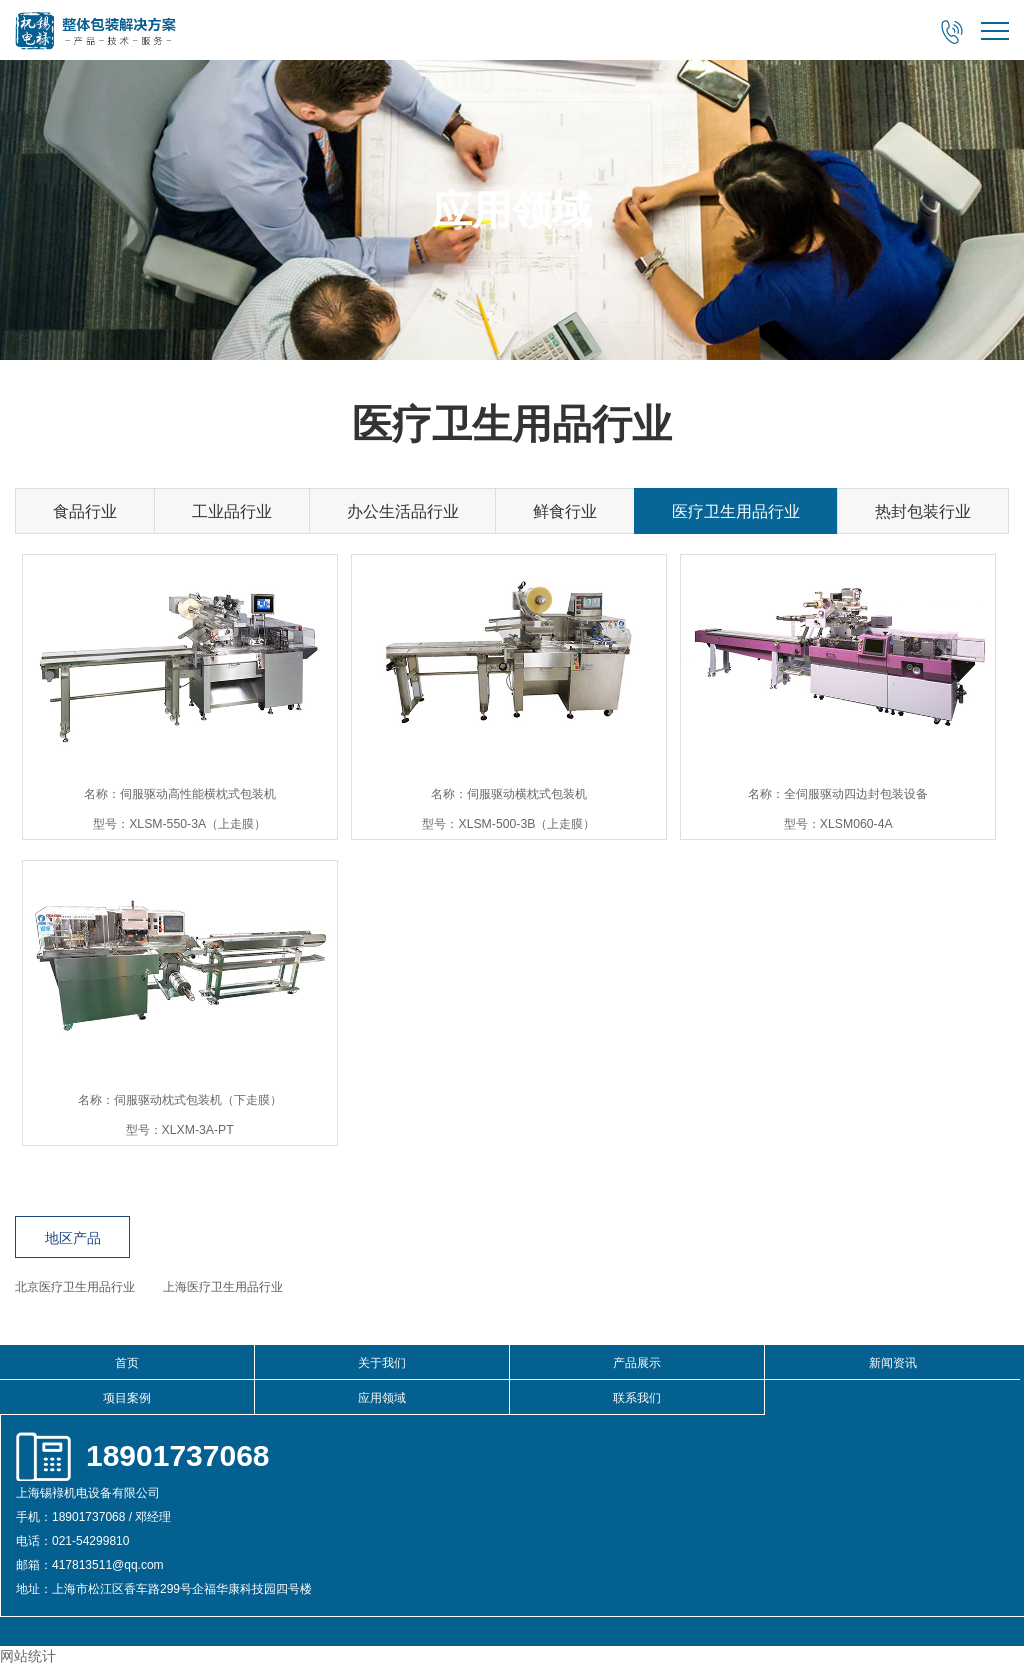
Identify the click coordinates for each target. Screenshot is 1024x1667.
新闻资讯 (893, 1363)
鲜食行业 (565, 511)
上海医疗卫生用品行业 (223, 1287)
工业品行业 (232, 511)
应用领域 (382, 1398)
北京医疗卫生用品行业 (75, 1287)
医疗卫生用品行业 (736, 511)
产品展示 (637, 1363)
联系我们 (637, 1398)
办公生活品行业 (403, 511)
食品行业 (85, 511)
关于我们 (382, 1363)
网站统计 (28, 1656)
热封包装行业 (923, 511)
